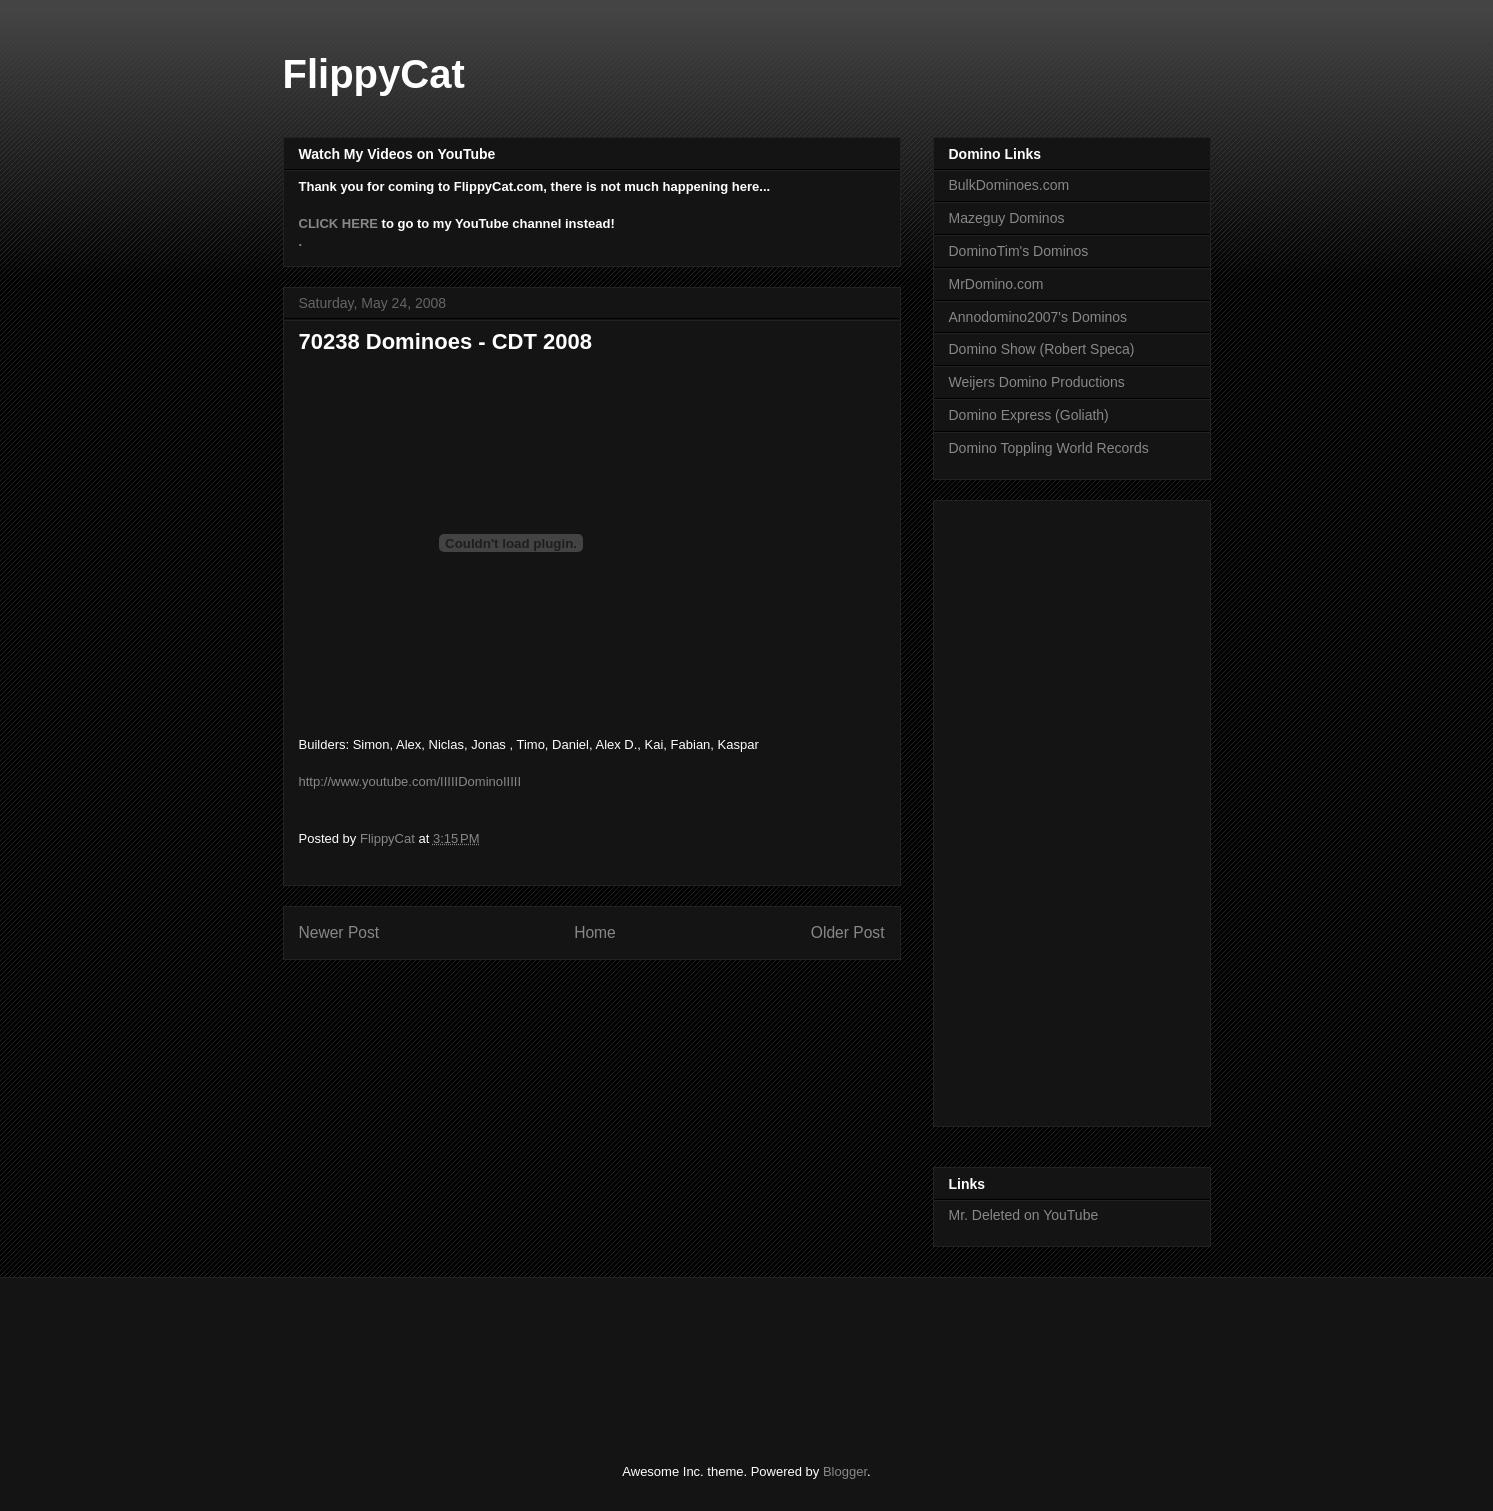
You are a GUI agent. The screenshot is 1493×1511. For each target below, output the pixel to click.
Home (595, 932)
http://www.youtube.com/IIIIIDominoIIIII (410, 781)
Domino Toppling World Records (1049, 448)
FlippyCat (374, 74)
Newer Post (339, 932)
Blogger (845, 1471)
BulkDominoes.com (1009, 185)
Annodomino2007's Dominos (1038, 317)
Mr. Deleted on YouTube (1024, 1215)
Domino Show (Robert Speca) (1042, 349)
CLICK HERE (338, 223)
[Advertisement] (1029, 808)
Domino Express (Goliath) (1029, 415)
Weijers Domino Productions (1037, 382)
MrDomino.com (996, 284)
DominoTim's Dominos (1019, 251)
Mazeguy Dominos (1007, 218)
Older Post (848, 932)
